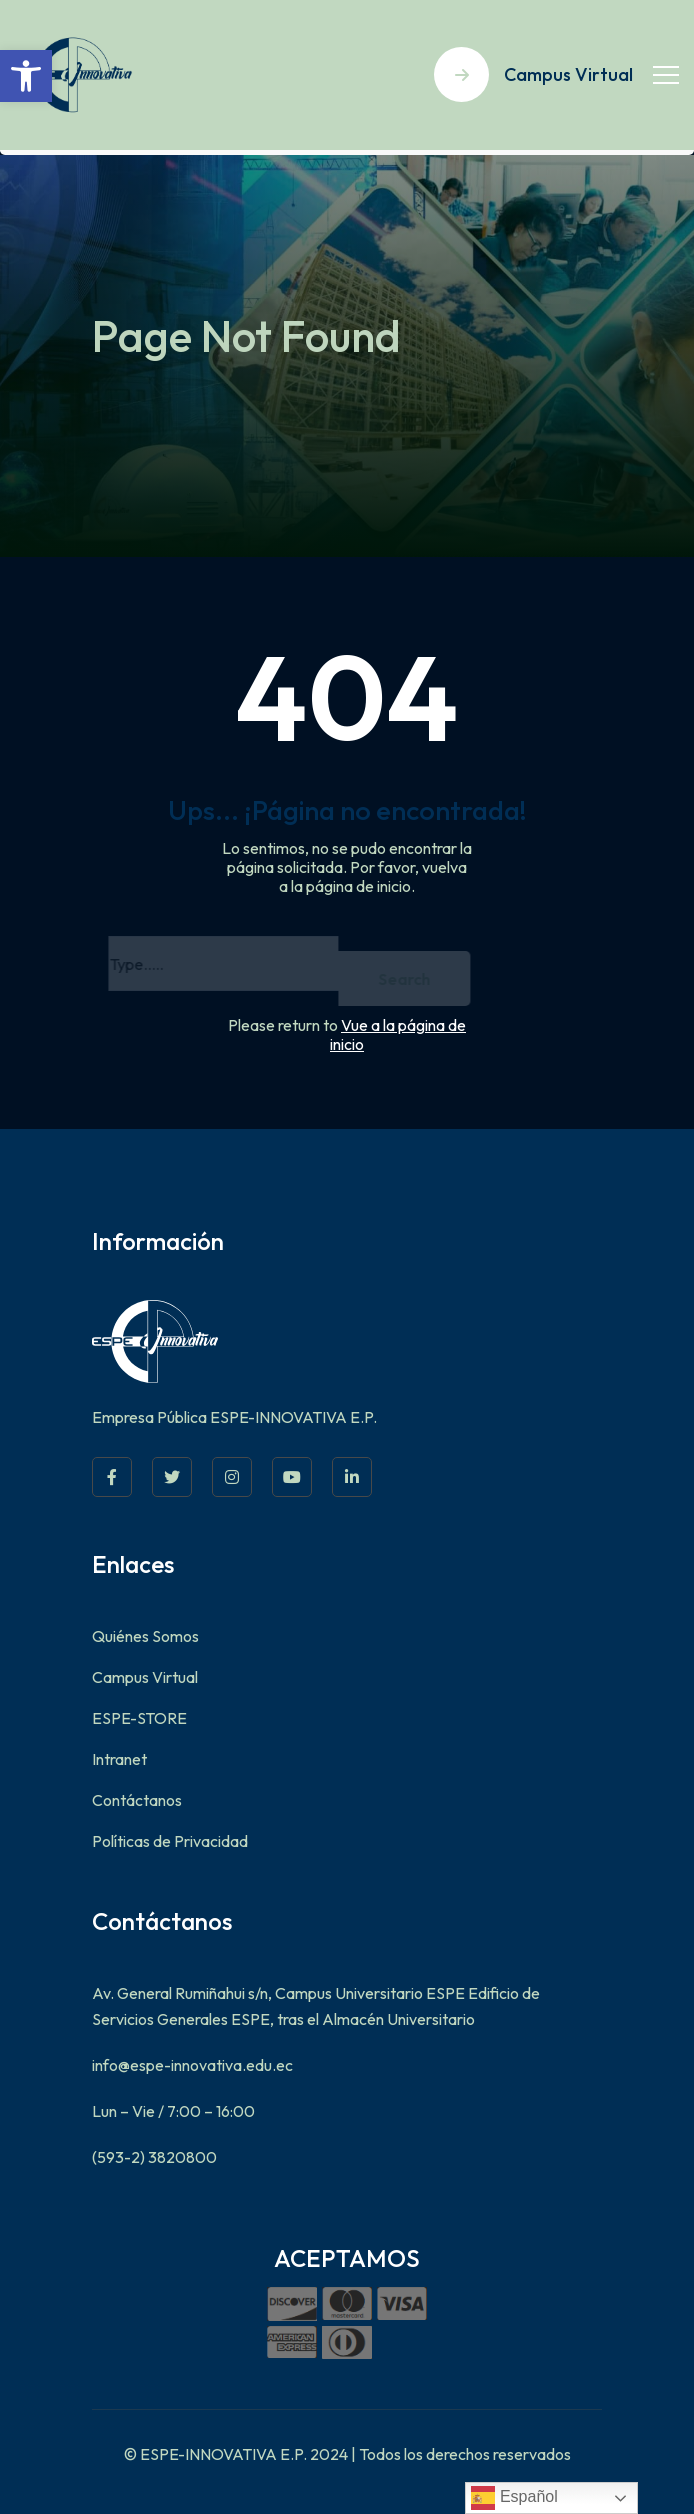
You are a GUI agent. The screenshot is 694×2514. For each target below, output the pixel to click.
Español (514, 2498)
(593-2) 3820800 (154, 2157)
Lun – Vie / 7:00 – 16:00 (173, 2111)
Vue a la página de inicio (398, 1034)
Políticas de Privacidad (170, 1841)
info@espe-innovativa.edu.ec (192, 2065)
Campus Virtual (145, 1677)
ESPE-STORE (139, 1718)
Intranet (119, 1759)
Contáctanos (137, 1800)
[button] (26, 76)
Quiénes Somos (145, 1636)
